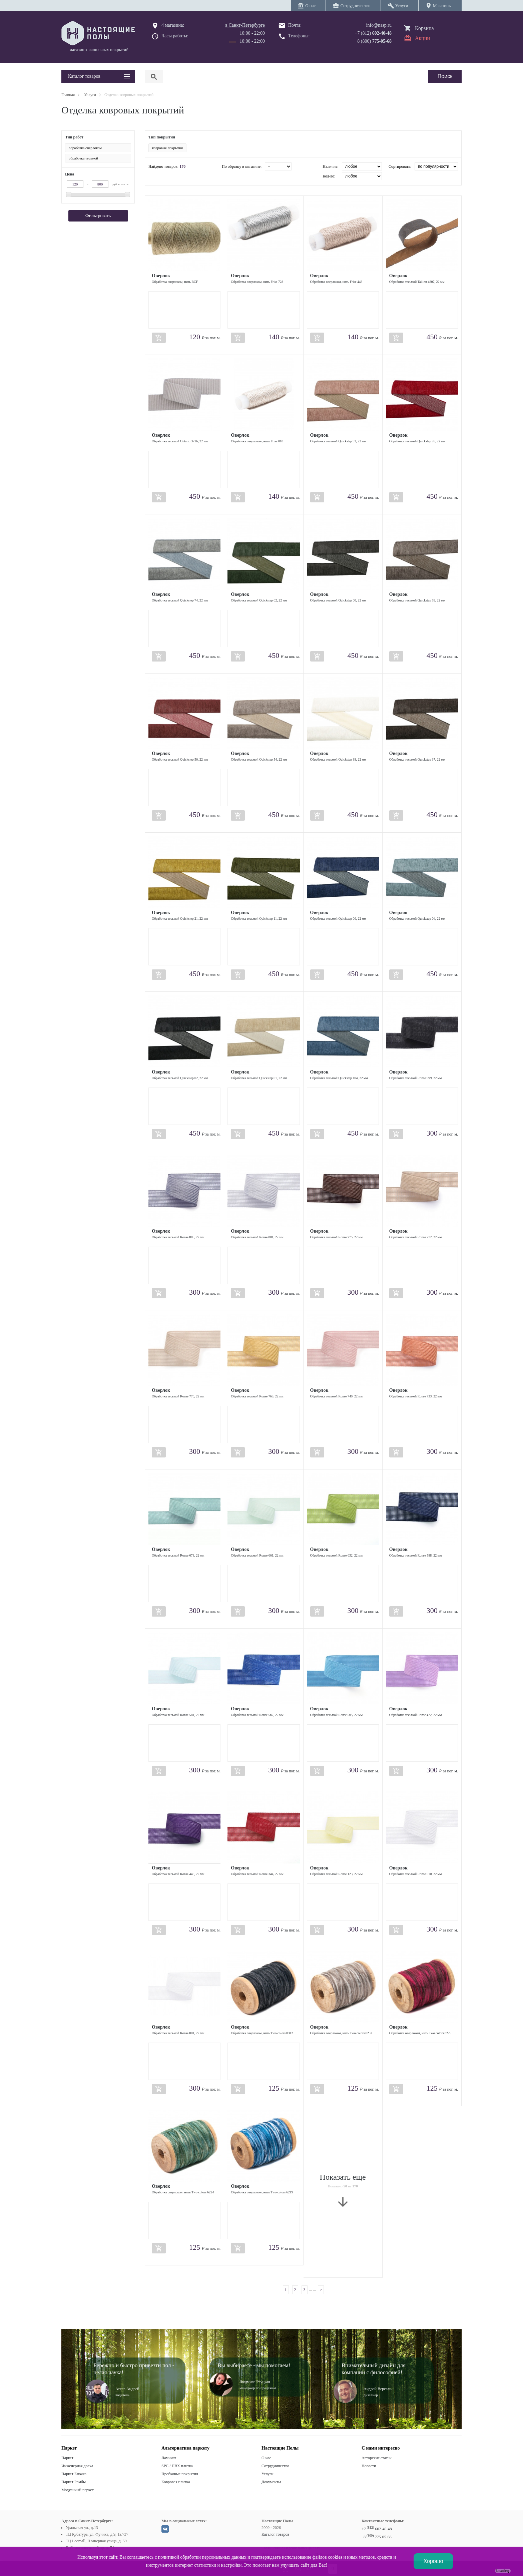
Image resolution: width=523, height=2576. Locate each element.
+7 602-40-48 (377, 2529)
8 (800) (374, 41)
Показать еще (343, 2191)
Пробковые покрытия (179, 2474)
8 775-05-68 (378, 2537)
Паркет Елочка (73, 2474)
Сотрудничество (275, 2466)
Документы (271, 2482)
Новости (369, 2466)
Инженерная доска (77, 2466)
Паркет (67, 2458)
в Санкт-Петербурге (245, 25)
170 (182, 166)
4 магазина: (172, 25)
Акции (422, 38)
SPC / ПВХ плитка (177, 2466)
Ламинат (168, 2458)
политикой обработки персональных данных (202, 2557)
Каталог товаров (275, 2534)
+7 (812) (373, 33)
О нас (266, 2458)
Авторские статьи (377, 2458)
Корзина (424, 28)
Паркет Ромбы (73, 2482)
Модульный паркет (77, 2490)
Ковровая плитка (175, 2482)
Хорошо (433, 2561)
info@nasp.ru (379, 25)
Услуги (268, 2474)
